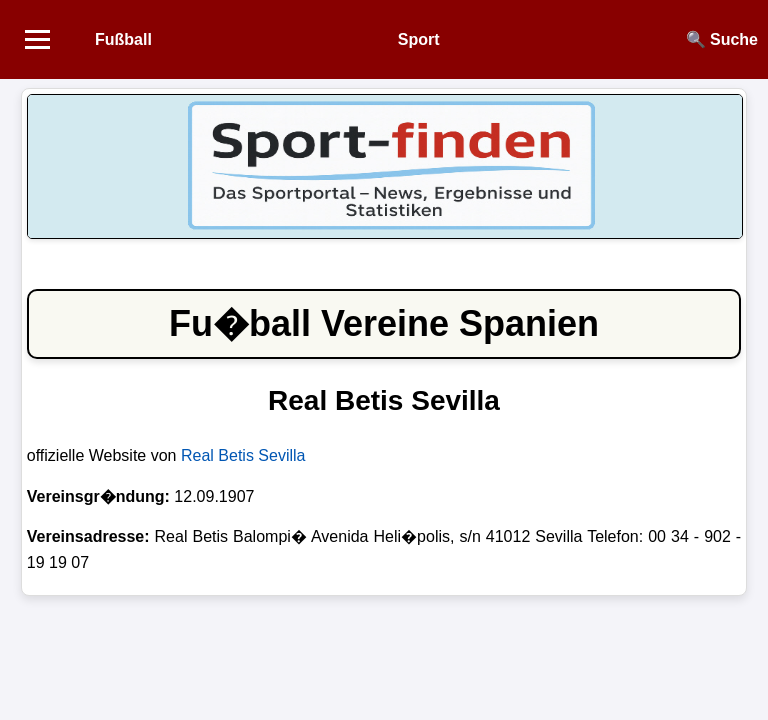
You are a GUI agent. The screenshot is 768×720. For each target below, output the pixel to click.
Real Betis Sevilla (243, 455)
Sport (419, 39)
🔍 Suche (722, 39)
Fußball (123, 39)
